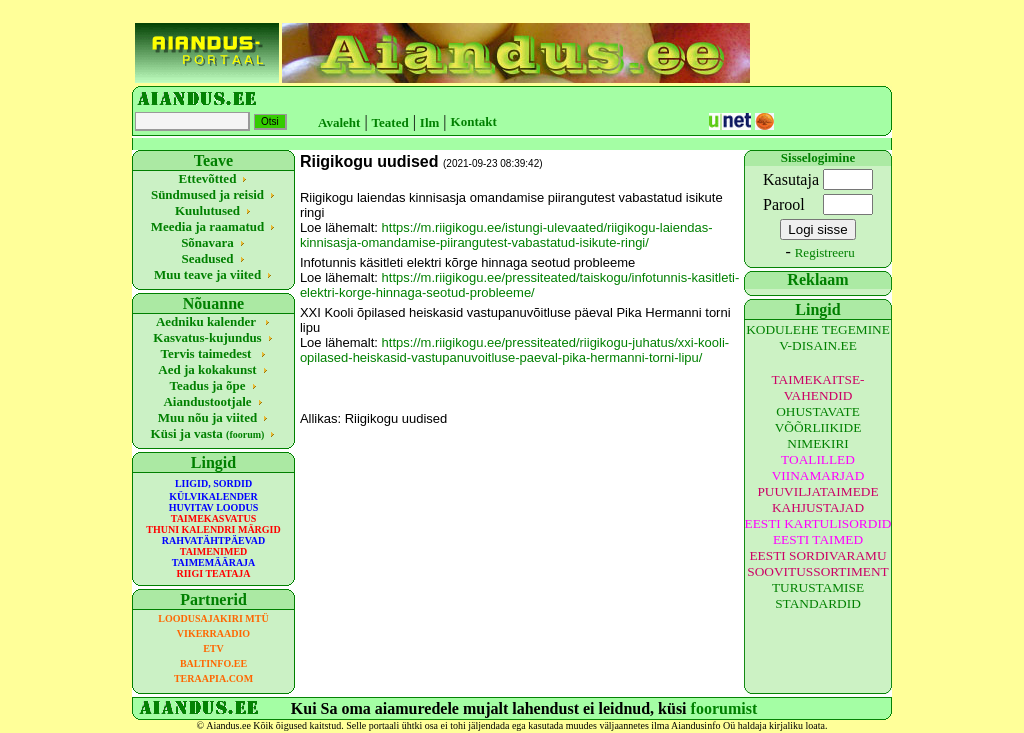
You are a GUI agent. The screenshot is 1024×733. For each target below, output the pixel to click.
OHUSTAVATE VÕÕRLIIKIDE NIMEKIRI (818, 427)
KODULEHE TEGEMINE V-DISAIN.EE (818, 337)
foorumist (724, 708)
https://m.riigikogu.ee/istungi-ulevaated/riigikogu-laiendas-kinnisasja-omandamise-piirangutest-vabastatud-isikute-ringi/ (506, 235)
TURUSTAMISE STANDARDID (818, 595)
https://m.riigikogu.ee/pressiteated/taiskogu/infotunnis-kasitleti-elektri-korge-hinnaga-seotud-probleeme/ (519, 285)
